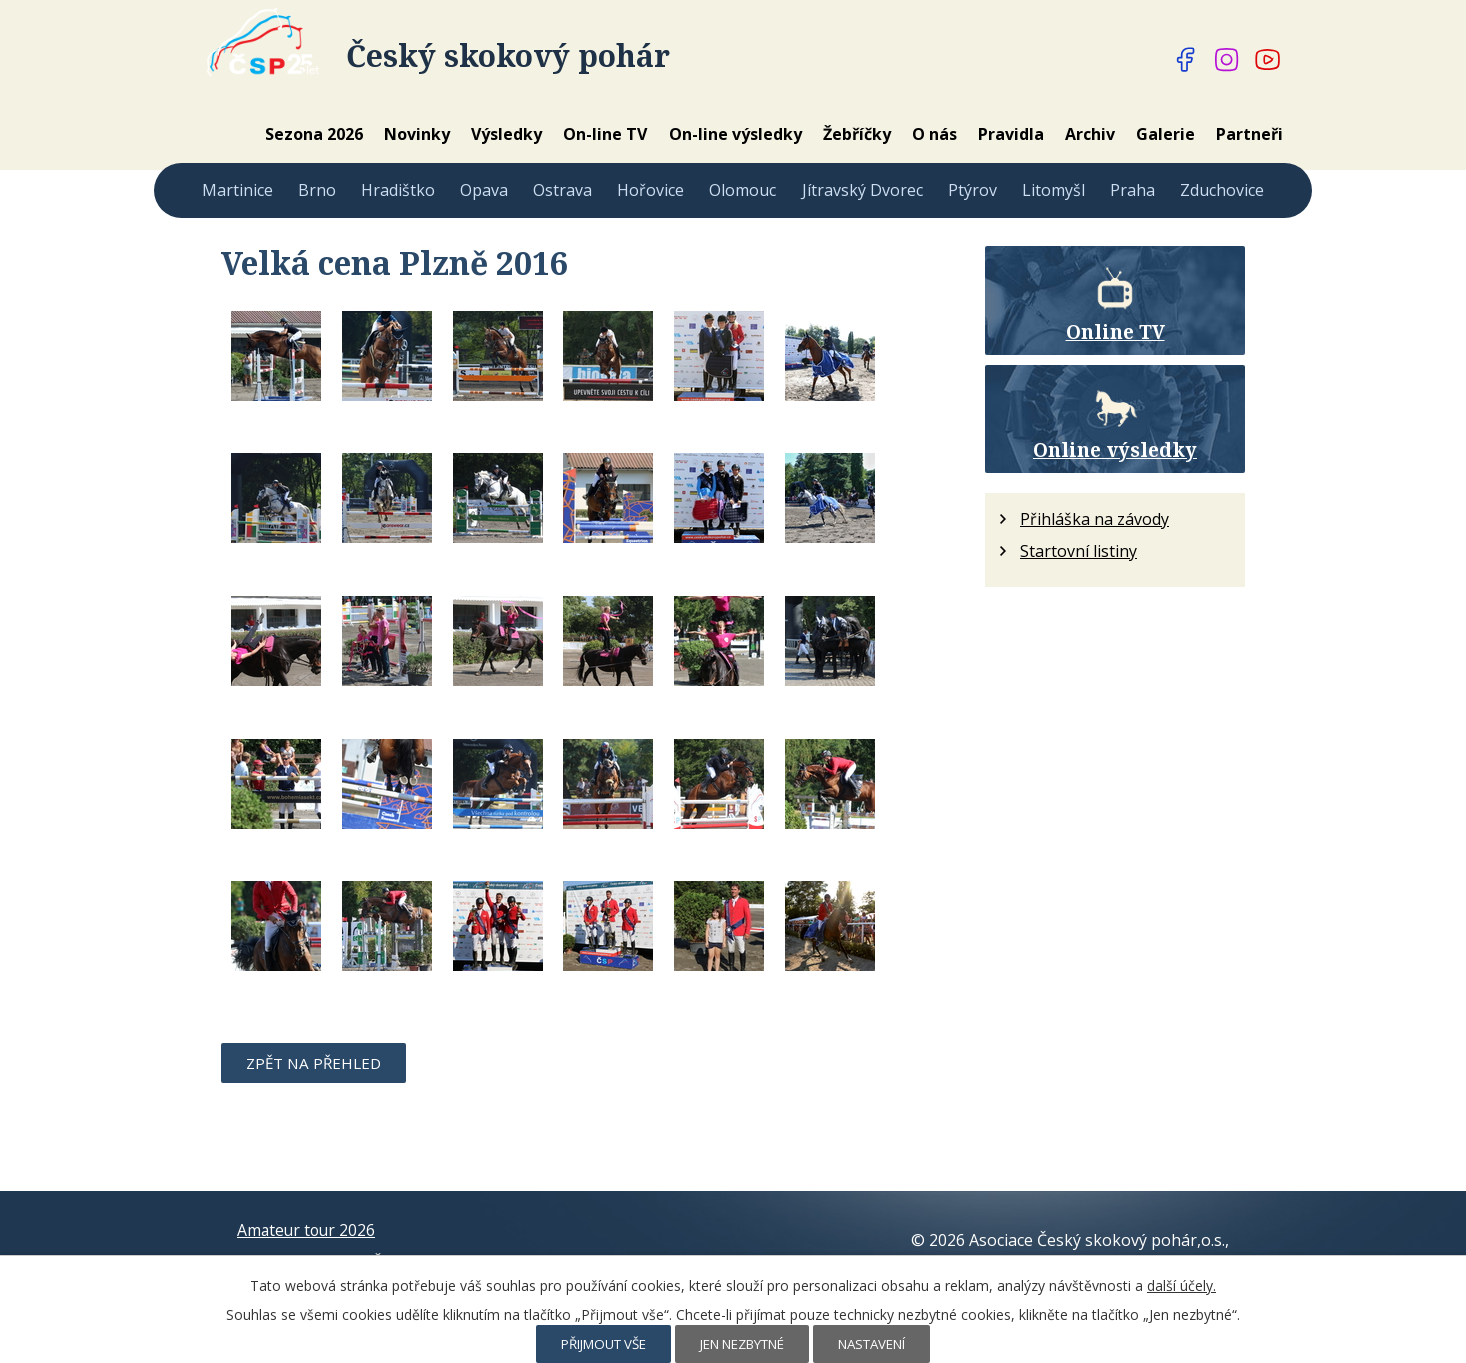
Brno (317, 190)
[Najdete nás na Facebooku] (1186, 60)
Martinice (237, 190)
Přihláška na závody (1094, 519)
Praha (1132, 190)
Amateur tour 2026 (308, 1229)
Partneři (1249, 134)
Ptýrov (972, 190)
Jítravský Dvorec (862, 190)
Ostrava (562, 190)
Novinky (417, 134)
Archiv (1090, 134)
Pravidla (1011, 134)
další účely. (1181, 1285)
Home (227, 134)
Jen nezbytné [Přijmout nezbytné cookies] (742, 1344)
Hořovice (650, 190)
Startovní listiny (1078, 551)
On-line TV (605, 134)
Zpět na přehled (313, 1063)
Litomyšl (1053, 190)
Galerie (1165, 134)
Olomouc (742, 190)
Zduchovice (1222, 190)
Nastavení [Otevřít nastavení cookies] (871, 1344)
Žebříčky (857, 134)
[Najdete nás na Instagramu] (1227, 60)
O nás (934, 134)
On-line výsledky (735, 134)
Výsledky (506, 134)
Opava (484, 190)
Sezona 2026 (314, 134)
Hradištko (398, 190)
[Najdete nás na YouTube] (1268, 60)
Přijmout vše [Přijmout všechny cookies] (603, 1344)
